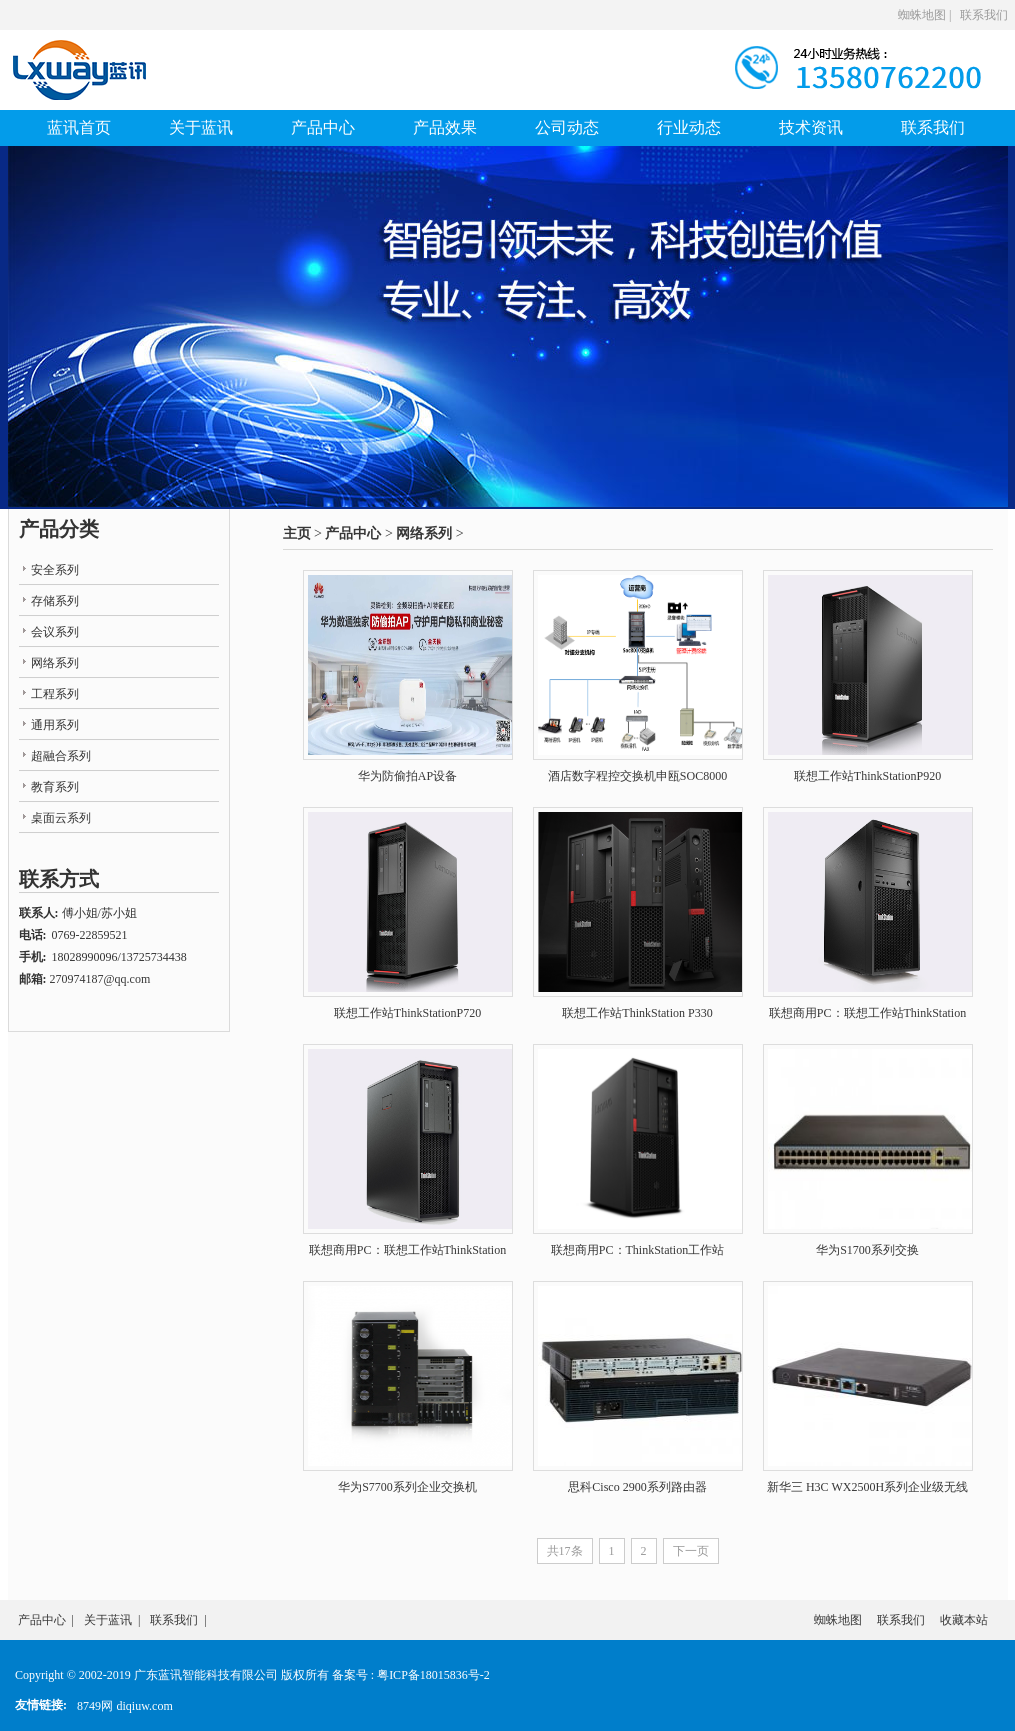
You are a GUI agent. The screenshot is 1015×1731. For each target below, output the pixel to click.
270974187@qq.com (100, 979)
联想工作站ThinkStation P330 (637, 1013)
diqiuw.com (145, 1706)
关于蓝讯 (201, 127)
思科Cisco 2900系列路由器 (637, 1487)
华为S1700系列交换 (867, 1250)
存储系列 (55, 601)
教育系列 (55, 787)
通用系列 (55, 725)
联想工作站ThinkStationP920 (867, 776)
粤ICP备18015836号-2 (433, 1675)
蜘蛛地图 (838, 1620)
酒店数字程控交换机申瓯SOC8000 (637, 776)
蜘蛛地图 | (924, 15)
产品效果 (445, 127)
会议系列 (55, 632)
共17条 (565, 1551)
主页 (297, 533)
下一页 (691, 1551)
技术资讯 (811, 127)
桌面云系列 (61, 818)
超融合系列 (61, 756)
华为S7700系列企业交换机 (407, 1487)
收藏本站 (964, 1620)
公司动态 (567, 127)
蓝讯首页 (79, 127)
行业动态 (689, 127)
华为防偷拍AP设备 (407, 776)
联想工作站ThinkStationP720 (407, 1013)
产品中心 (323, 127)
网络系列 (424, 533)
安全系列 (55, 570)
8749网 (95, 1706)
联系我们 (984, 15)
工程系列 (55, 694)
